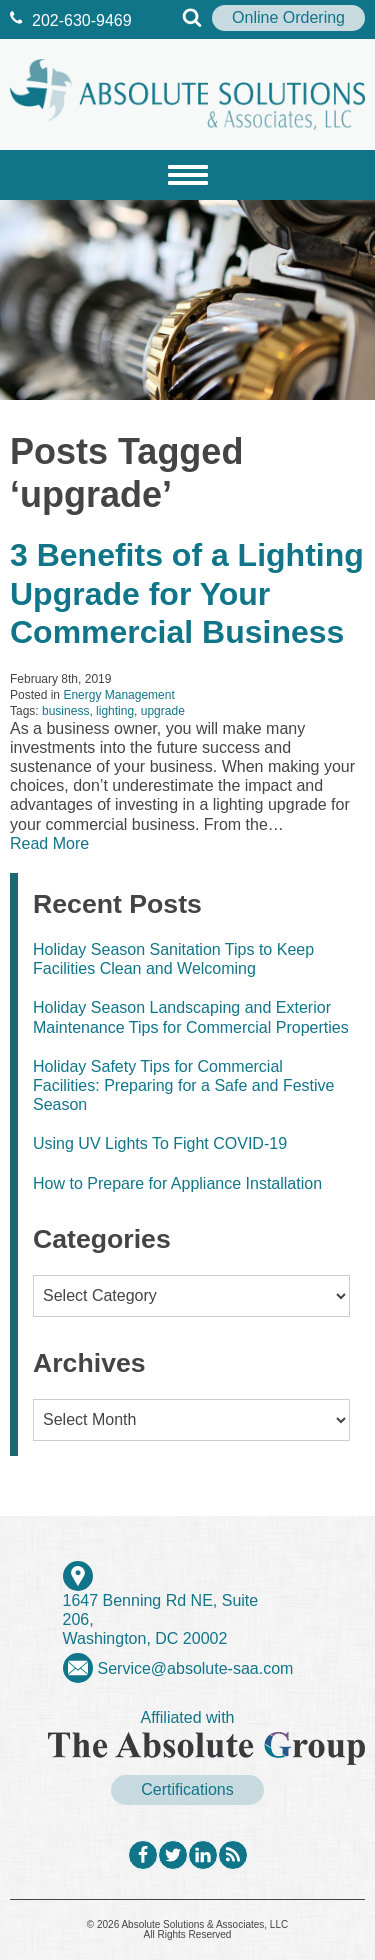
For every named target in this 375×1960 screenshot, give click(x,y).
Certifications (187, 1789)
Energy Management (118, 695)
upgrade (163, 711)
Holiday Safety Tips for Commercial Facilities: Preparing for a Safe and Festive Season (183, 1085)
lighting (115, 711)
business (65, 711)
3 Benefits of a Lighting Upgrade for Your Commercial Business (187, 593)
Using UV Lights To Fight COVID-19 (160, 1143)
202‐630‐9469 (71, 20)
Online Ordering (288, 17)
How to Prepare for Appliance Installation (177, 1183)
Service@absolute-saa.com (196, 1668)
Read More (49, 843)
